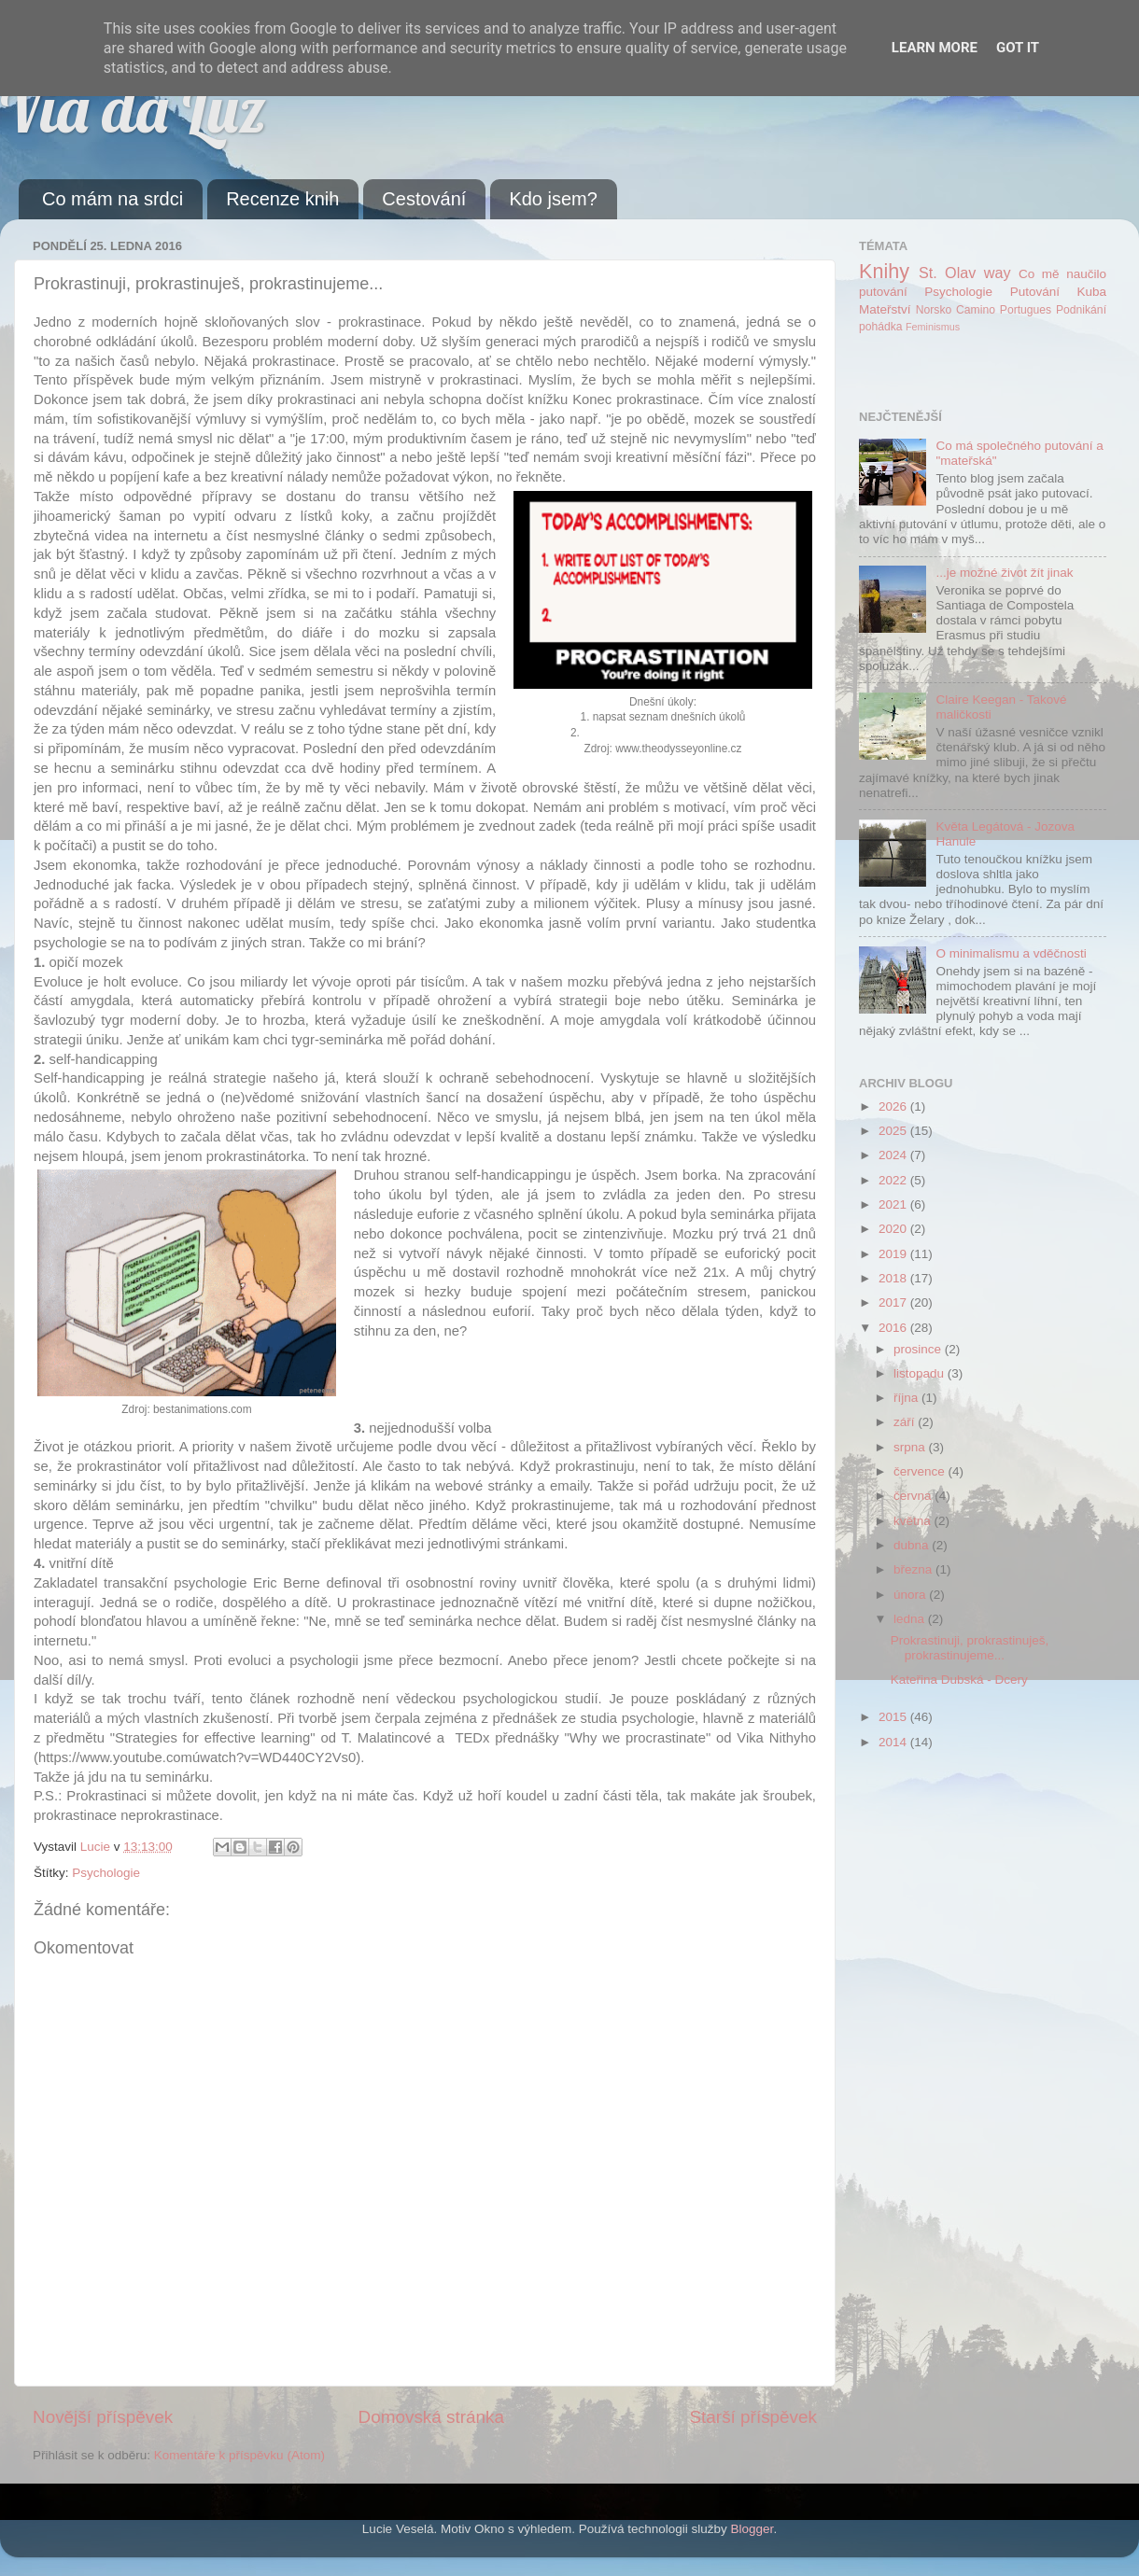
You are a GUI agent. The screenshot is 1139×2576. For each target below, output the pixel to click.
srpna (911, 1447)
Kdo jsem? (553, 199)
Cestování (424, 199)
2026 (894, 1106)
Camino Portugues (1003, 309)
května (914, 1521)
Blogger (752, 2529)
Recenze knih (282, 199)
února (911, 1595)
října (907, 1398)
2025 (894, 1131)
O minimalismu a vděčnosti (1010, 953)
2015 (894, 1717)
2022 (894, 1180)
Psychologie (106, 1873)
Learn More (934, 47)
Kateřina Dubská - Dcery (959, 1680)
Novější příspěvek (103, 2417)
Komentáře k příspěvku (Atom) (239, 2455)
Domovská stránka (431, 2417)
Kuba (1091, 292)
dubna (912, 1545)
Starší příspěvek (754, 2417)
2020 (894, 1229)
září (905, 1422)
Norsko (933, 309)
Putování (1035, 292)
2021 (894, 1204)
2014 (894, 1742)
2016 (894, 1328)
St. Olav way (965, 272)
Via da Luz (133, 108)
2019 (894, 1254)
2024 (894, 1155)
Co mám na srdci (112, 199)
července (921, 1471)
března (914, 1569)
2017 (894, 1302)
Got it (1017, 47)
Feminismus (933, 326)
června (914, 1496)
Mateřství (885, 309)
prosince (919, 1349)
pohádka (881, 326)
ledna (910, 1619)
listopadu (920, 1373)
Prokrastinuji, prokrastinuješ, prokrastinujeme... (970, 1647)
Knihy (884, 271)
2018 (894, 1278)
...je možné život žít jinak (1004, 573)
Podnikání (1081, 309)
